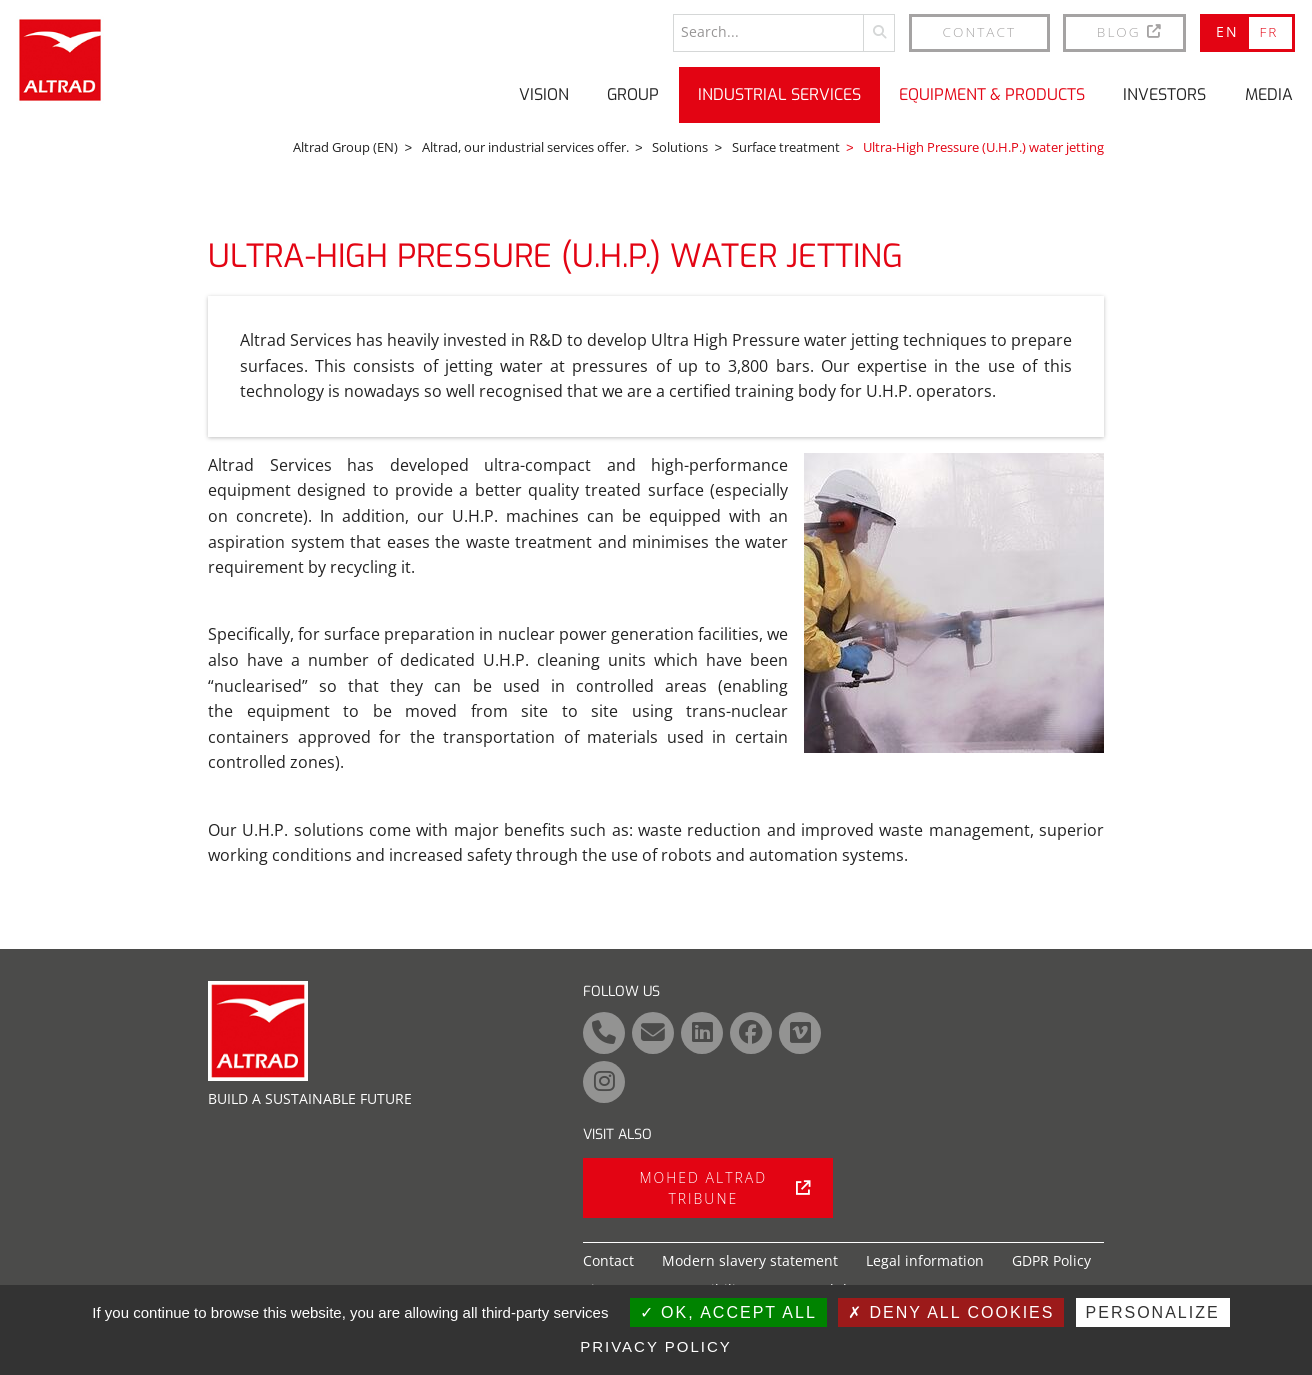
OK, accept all (728, 1312)
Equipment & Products (992, 94)
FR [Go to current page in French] (1268, 31)
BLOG (1130, 31)
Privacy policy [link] (656, 1346)
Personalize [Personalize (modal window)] (1153, 1312)
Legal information (925, 1260)
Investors (1164, 94)
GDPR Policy (1051, 1260)
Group (633, 94)
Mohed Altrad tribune (725, 1188)
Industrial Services (779, 94)
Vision (544, 94)
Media (1269, 94)
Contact (980, 31)
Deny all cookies (951, 1312)
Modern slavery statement (750, 1260)
